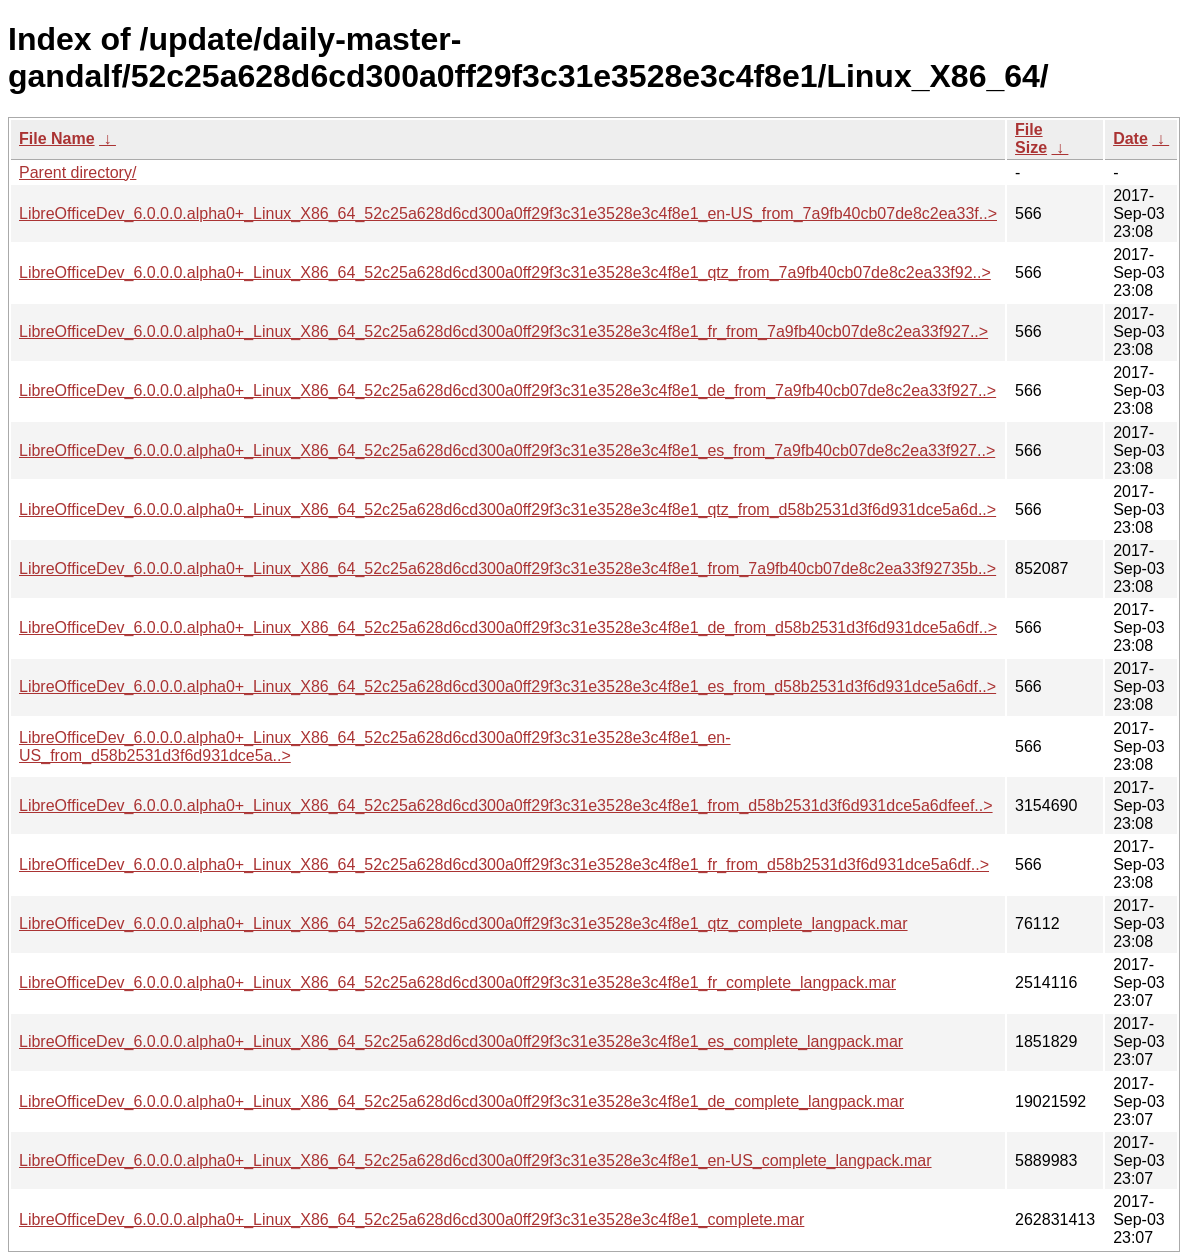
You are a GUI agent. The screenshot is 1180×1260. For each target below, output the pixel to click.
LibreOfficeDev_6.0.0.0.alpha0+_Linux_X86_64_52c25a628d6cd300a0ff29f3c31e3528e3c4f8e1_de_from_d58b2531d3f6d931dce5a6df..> (508, 627)
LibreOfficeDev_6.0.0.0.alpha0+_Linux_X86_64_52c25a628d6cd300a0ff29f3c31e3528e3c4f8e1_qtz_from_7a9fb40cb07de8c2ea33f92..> (505, 272)
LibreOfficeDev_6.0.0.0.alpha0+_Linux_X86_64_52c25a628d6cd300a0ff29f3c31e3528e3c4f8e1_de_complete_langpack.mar (461, 1101)
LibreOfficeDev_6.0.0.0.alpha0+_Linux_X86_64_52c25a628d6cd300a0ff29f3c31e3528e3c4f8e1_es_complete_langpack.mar (461, 1041)
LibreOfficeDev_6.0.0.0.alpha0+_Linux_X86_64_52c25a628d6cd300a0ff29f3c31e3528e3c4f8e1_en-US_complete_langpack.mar (475, 1160)
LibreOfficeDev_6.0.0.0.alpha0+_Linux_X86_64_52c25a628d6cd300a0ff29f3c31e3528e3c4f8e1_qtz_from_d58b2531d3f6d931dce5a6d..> (507, 509)
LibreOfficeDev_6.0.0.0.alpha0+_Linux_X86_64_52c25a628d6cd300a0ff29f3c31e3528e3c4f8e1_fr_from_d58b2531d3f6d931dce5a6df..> (504, 864)
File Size (1031, 138)
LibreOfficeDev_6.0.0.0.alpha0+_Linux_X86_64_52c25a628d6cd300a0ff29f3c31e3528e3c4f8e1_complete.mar (411, 1219)
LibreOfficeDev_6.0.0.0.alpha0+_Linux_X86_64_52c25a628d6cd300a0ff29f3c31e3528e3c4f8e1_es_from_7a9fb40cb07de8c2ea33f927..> (507, 450)
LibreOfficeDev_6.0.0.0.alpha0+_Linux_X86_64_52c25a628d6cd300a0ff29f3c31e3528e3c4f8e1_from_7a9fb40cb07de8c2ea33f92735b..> (507, 568)
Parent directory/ (77, 172)
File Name (57, 138)
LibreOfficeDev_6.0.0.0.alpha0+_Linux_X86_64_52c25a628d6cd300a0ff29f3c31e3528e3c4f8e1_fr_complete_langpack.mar (457, 982)
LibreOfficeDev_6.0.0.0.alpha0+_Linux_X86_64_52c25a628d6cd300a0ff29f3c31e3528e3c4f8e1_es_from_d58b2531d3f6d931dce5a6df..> (507, 686)
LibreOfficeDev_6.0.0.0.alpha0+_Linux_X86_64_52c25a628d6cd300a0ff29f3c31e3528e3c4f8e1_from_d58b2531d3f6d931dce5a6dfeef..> (506, 805)
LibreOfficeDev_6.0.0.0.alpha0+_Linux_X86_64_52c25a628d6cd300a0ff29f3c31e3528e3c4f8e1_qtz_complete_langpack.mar (463, 923)
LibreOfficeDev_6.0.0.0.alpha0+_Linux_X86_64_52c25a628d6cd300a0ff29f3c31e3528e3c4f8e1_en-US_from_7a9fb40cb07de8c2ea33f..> (508, 213)
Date (1130, 138)
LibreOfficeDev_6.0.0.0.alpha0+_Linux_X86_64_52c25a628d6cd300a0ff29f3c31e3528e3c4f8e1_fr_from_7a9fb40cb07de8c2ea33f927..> (503, 331)
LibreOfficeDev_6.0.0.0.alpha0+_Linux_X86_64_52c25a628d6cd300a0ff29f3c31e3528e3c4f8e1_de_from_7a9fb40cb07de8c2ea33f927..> (507, 390)
